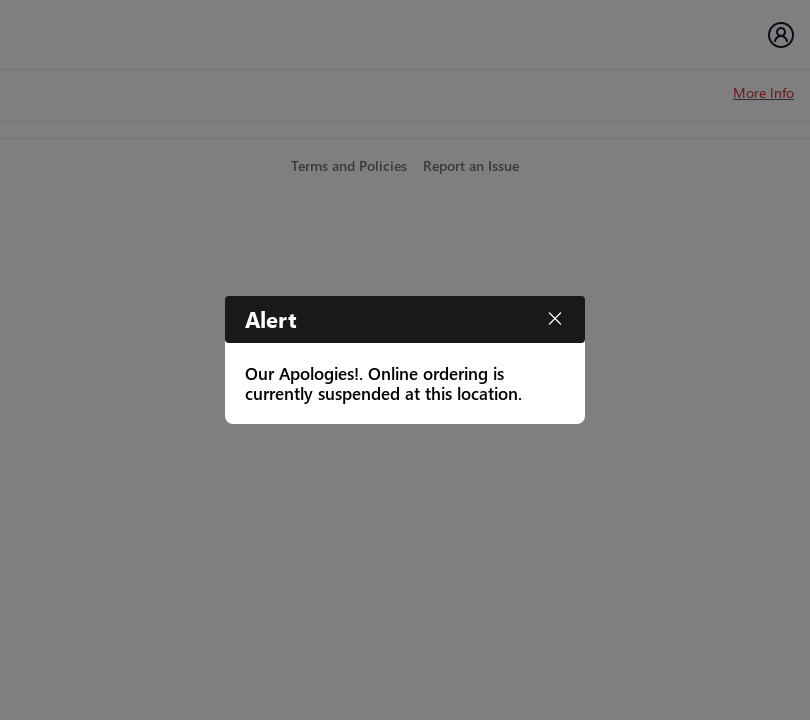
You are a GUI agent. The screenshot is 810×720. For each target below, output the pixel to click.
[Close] (555, 319)
